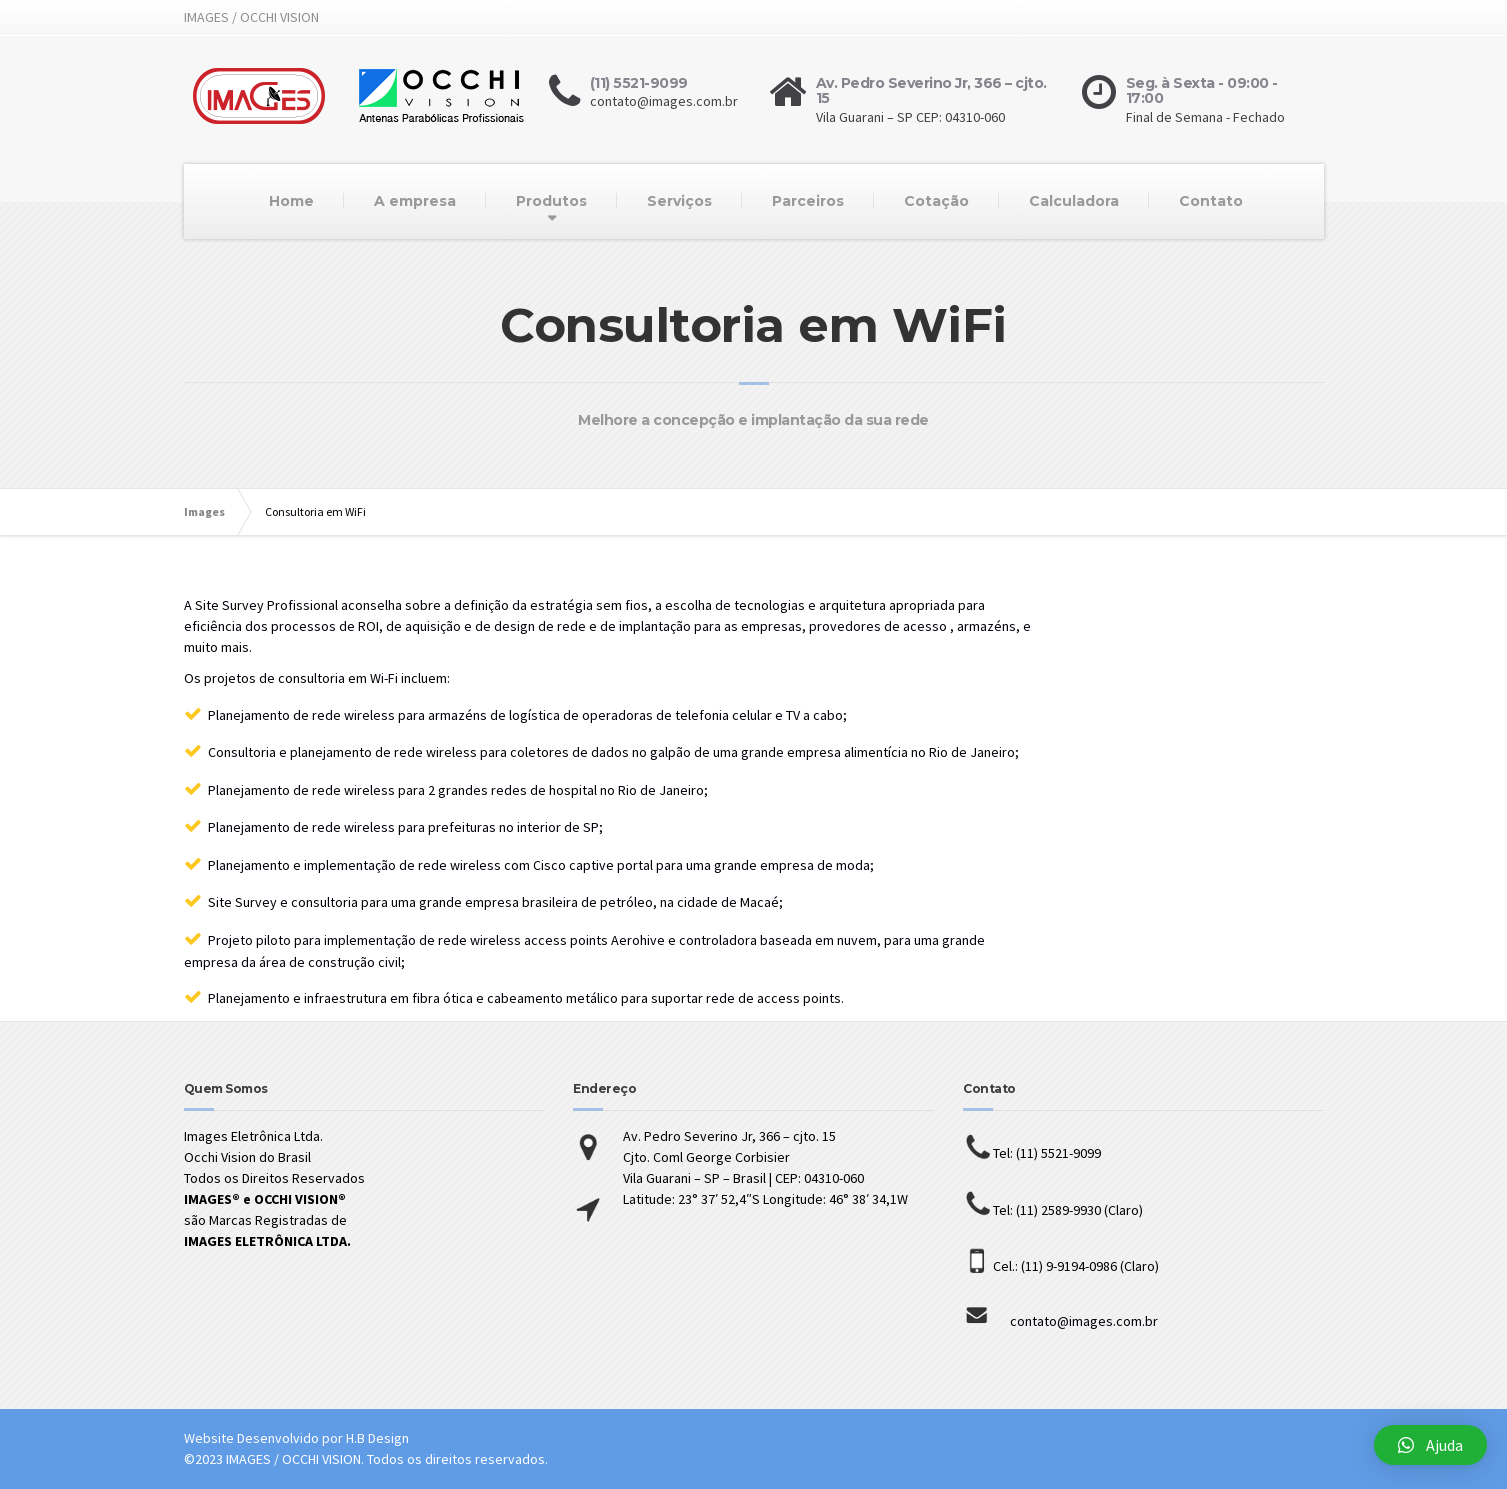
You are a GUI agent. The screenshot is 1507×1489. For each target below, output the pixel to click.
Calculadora (1074, 201)
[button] (1430, 1445)
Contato (1211, 201)
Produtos (551, 201)
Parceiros (808, 201)
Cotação (936, 201)
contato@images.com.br (1060, 1321)
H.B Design (377, 1438)
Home (291, 201)
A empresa (415, 201)
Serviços (679, 201)
